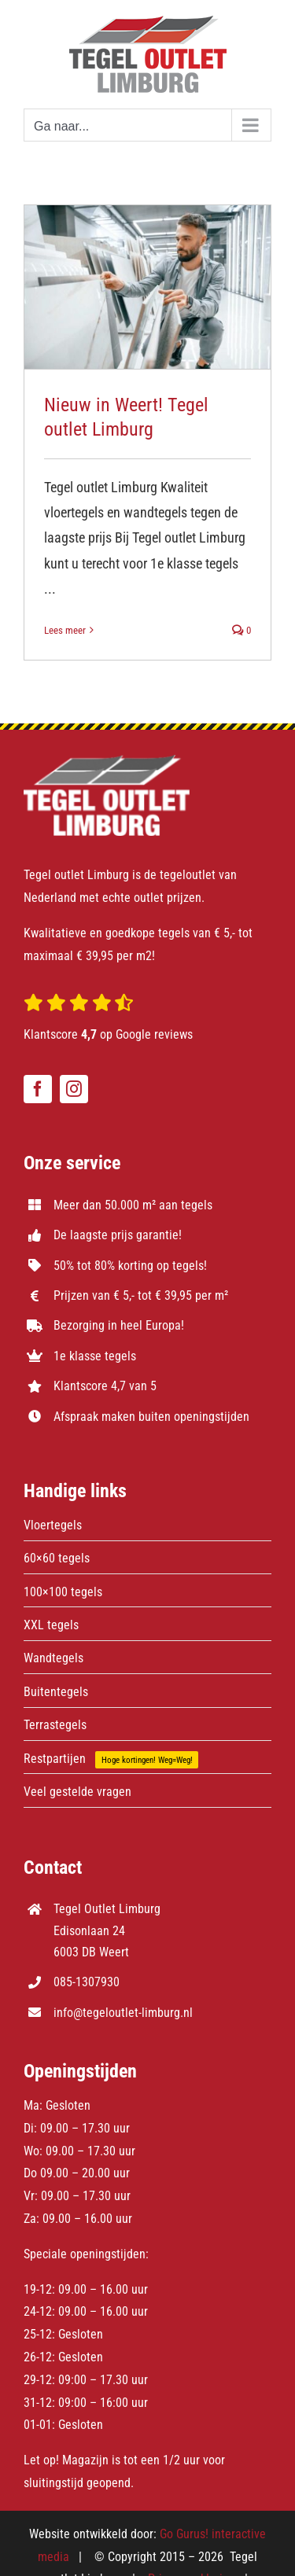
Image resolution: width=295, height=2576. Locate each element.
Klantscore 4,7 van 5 (105, 1385)
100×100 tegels (63, 1591)
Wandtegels (53, 1657)
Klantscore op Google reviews (108, 1034)
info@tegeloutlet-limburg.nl (123, 2012)
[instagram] (74, 1089)
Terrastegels (55, 1724)
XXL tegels (51, 1624)
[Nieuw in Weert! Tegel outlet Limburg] (147, 287)
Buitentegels (56, 1691)
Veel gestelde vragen (77, 1791)
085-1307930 (86, 1981)
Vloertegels (53, 1525)
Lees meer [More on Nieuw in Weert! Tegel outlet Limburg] (65, 630)
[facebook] (38, 1089)
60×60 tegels (57, 1558)
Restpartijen (55, 1758)
